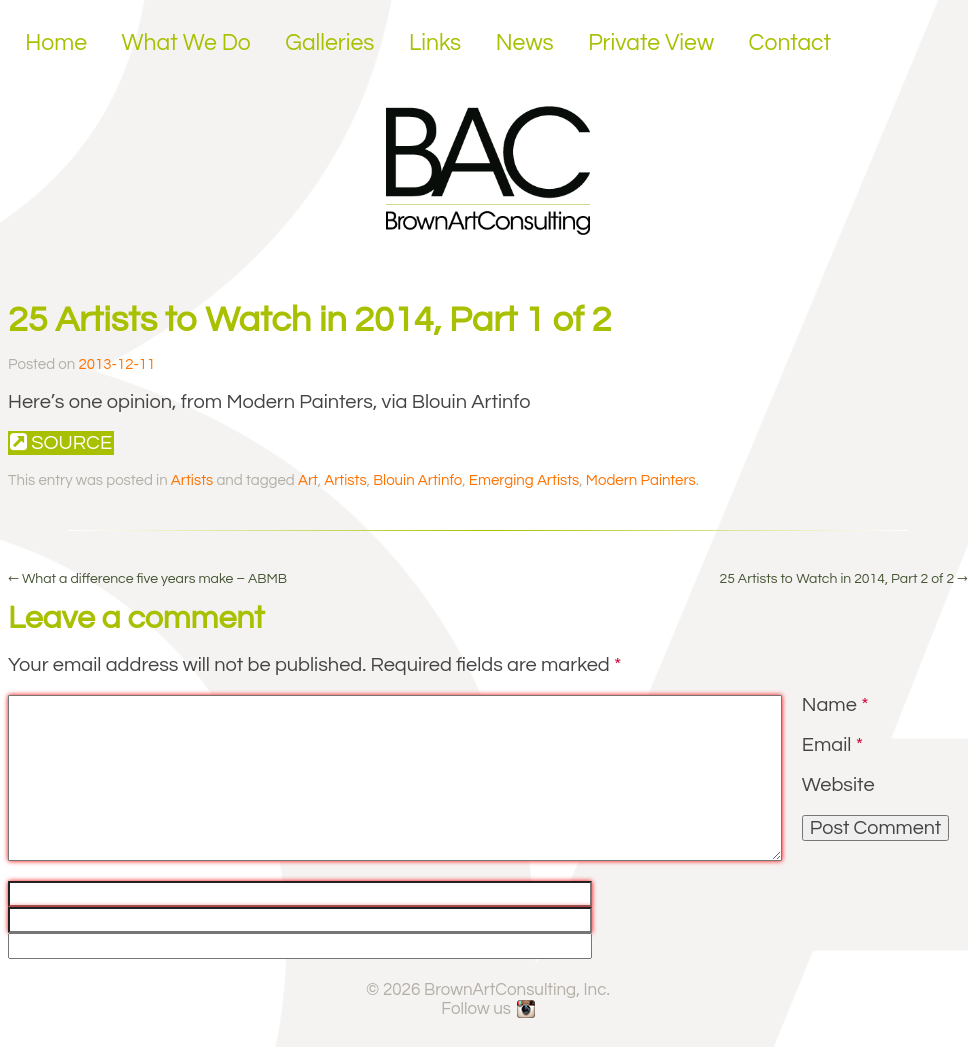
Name (835, 705)
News (525, 43)
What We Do (186, 43)
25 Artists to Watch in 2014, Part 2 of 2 (843, 579)
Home (56, 43)
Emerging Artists (524, 480)
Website (838, 785)
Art (308, 480)
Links (435, 43)
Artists (192, 480)
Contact (790, 43)
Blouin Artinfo (417, 480)
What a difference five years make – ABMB (147, 579)
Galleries (329, 43)
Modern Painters (641, 480)
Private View (651, 43)
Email (832, 745)
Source (61, 442)
